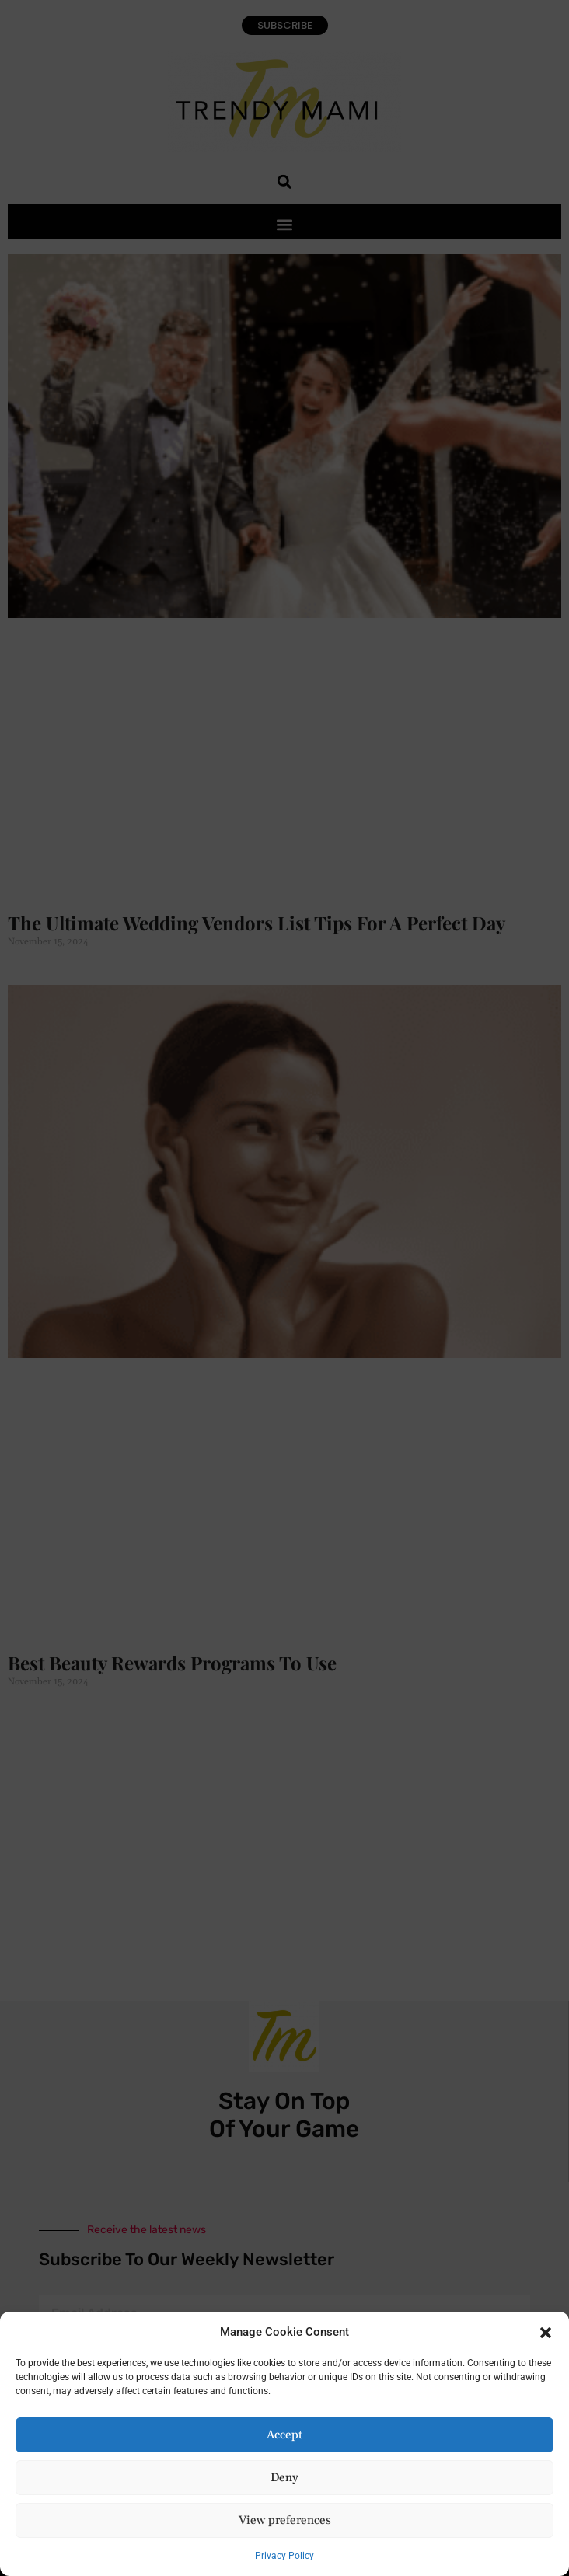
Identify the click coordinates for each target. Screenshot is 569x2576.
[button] (545, 2332)
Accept (284, 2435)
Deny (284, 2477)
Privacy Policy (284, 2555)
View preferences (285, 2520)
